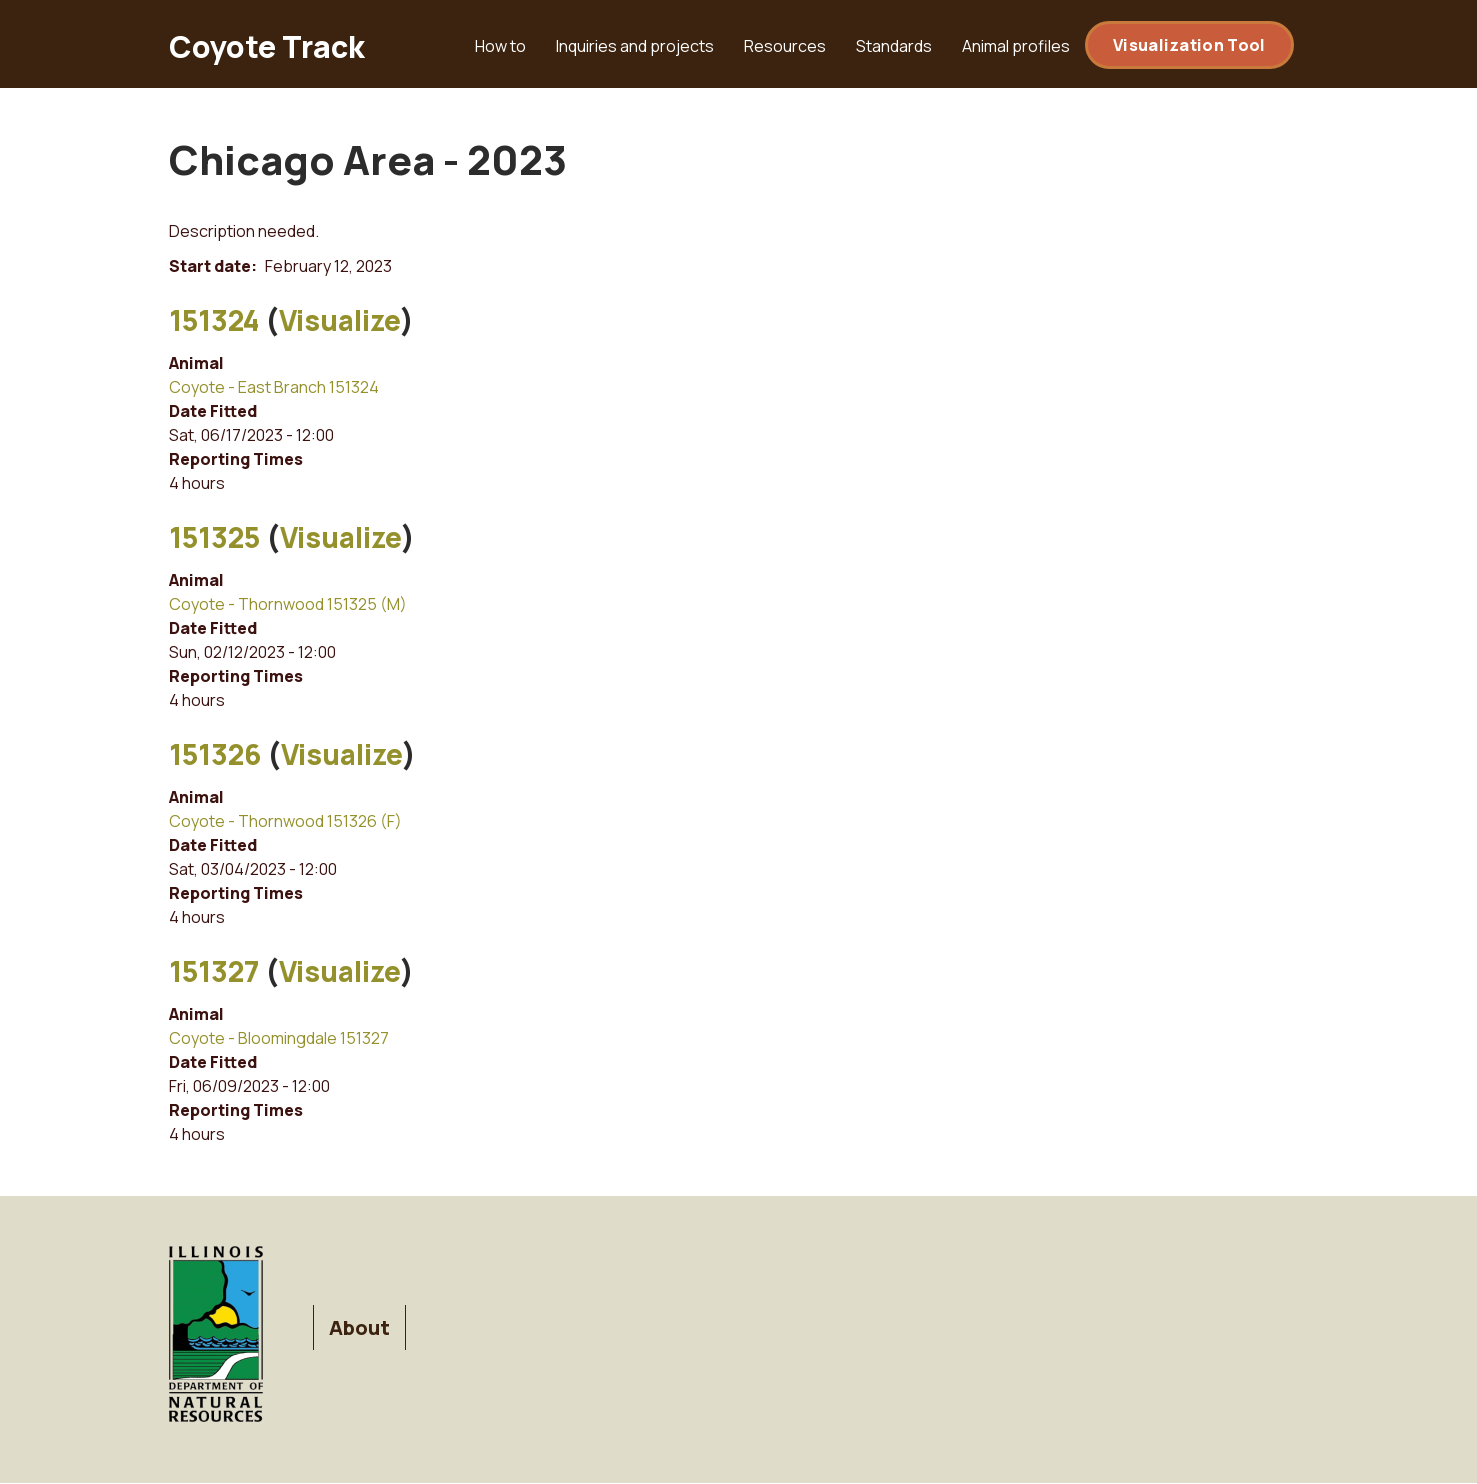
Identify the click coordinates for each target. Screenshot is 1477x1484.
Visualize (339, 320)
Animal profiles (1016, 46)
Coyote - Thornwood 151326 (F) (285, 821)
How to (500, 46)
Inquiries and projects (635, 46)
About (359, 1327)
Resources (785, 46)
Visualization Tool (1189, 45)
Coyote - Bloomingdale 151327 (279, 1038)
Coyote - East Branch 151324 (274, 387)
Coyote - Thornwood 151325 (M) (288, 604)
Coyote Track (267, 46)
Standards (894, 46)
